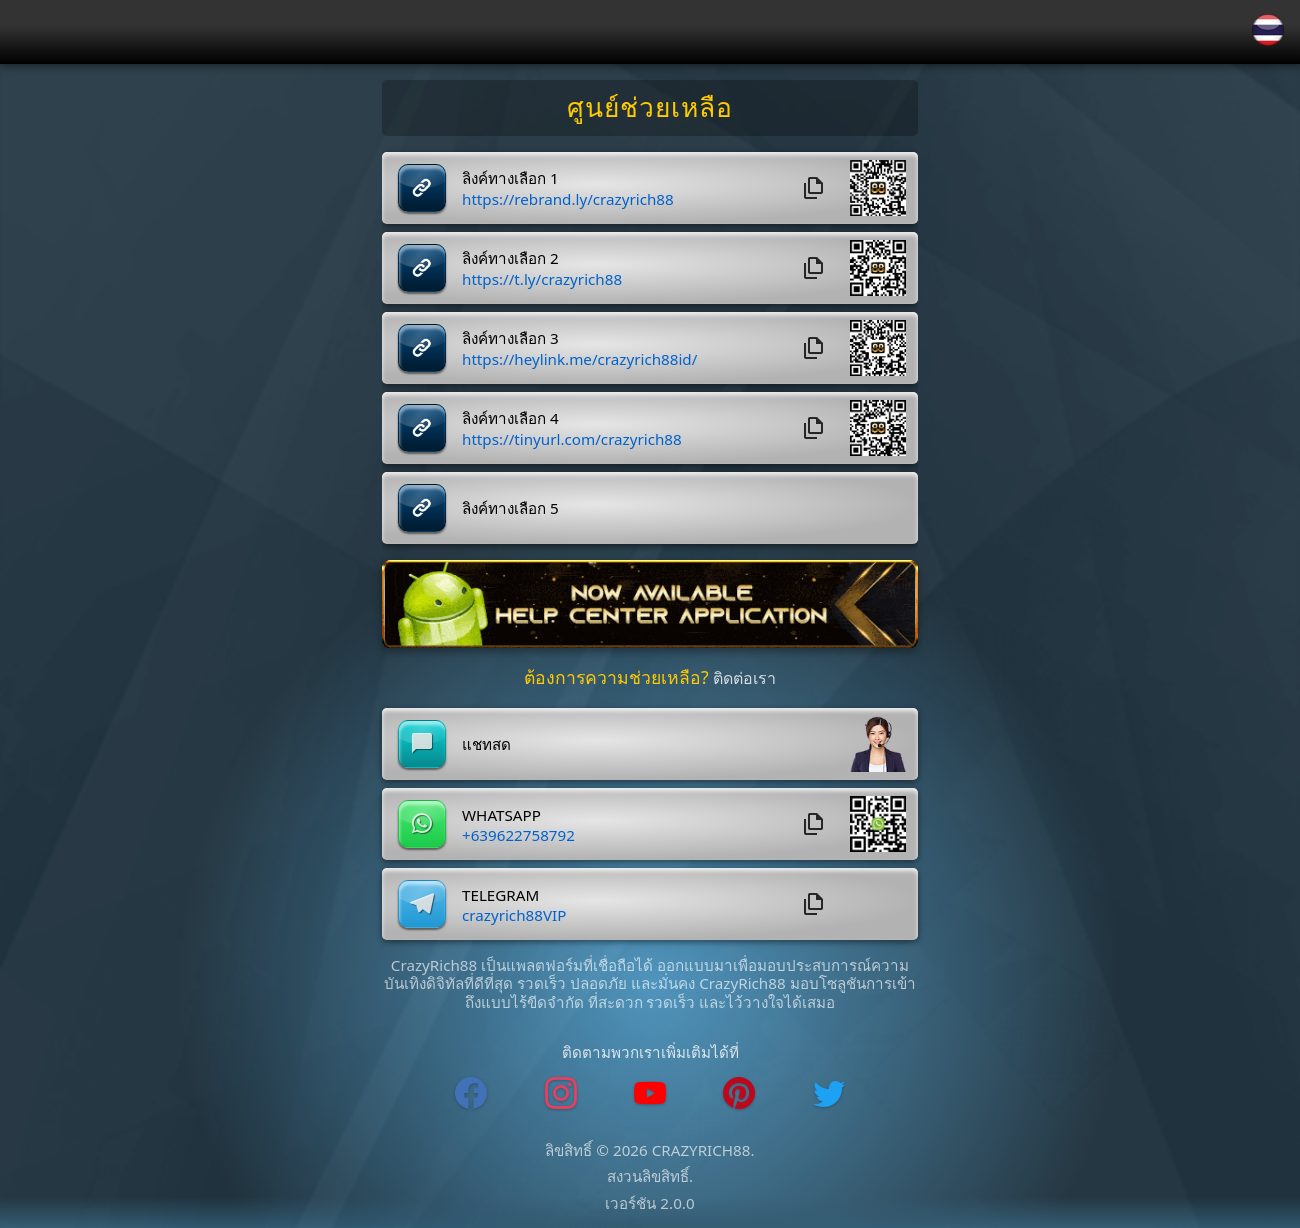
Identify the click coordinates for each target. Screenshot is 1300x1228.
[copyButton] (814, 188)
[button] (878, 188)
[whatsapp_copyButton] (814, 824)
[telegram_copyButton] (814, 904)
